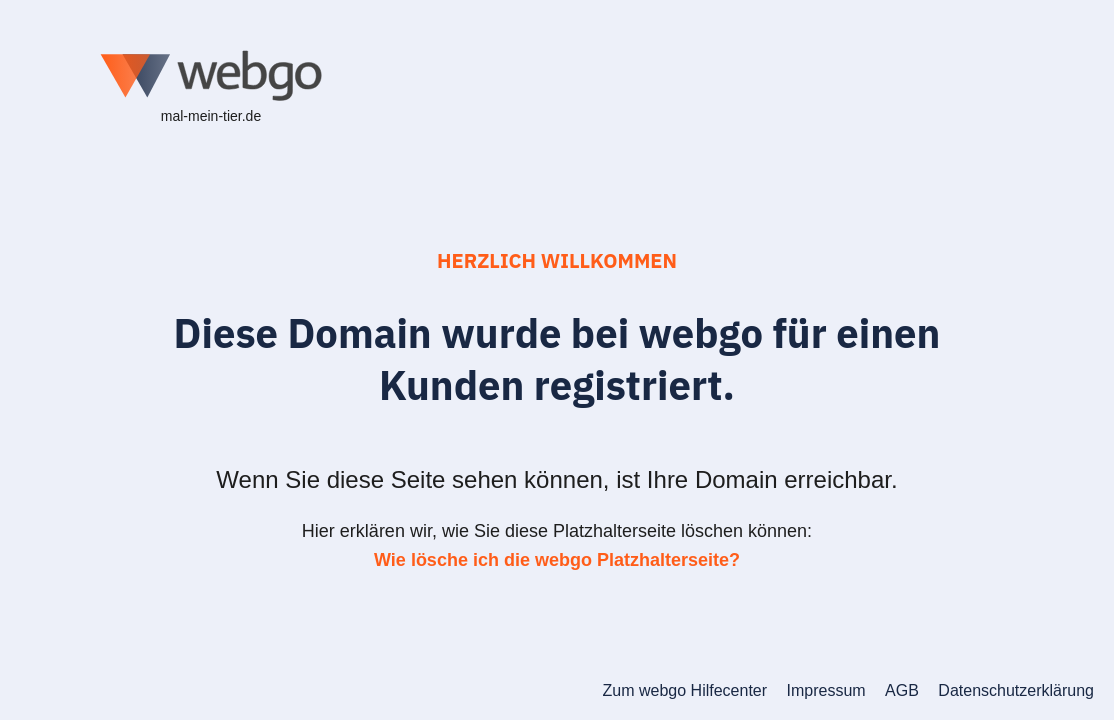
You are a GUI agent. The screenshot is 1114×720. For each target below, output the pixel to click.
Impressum (826, 690)
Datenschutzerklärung (1016, 690)
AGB (902, 690)
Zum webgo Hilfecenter (685, 690)
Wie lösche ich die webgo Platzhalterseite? (557, 560)
